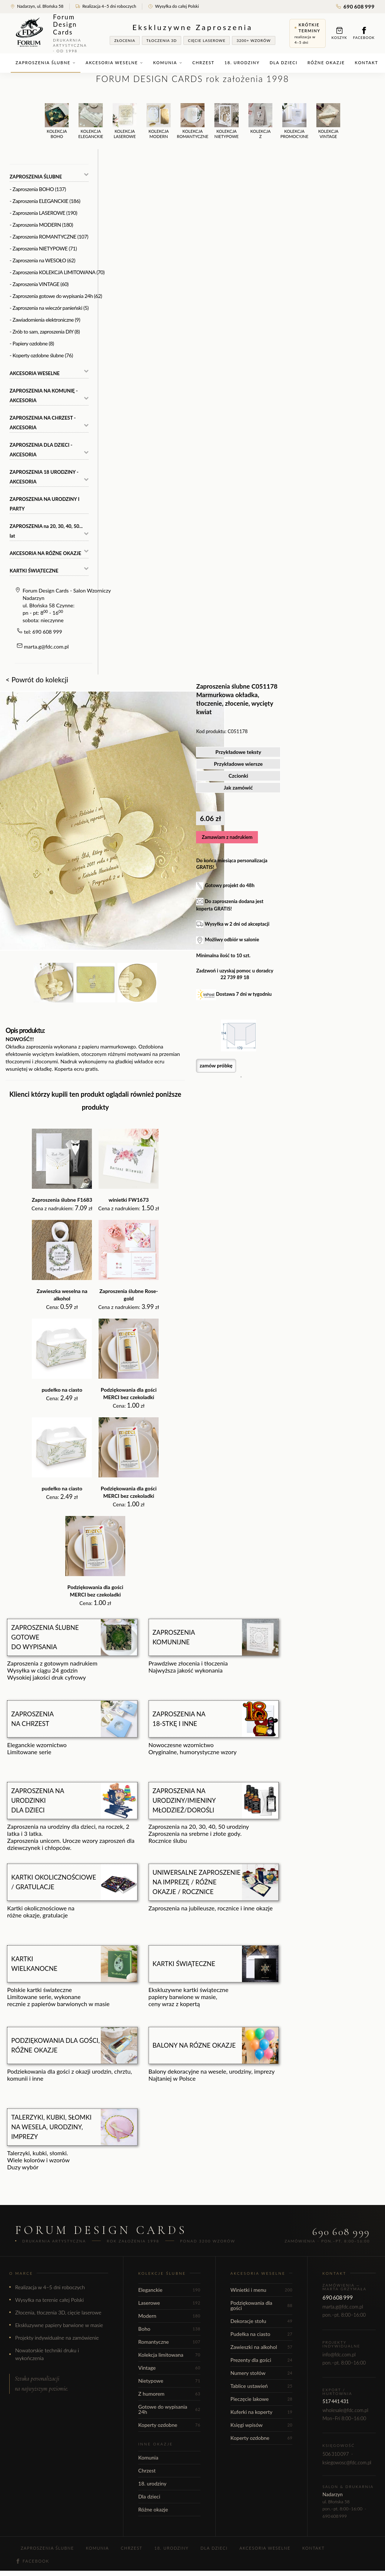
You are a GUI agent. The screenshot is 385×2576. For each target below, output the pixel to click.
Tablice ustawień (261, 2386)
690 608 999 (355, 6)
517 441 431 (335, 2401)
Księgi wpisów (261, 2425)
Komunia (167, 62)
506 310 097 (335, 2454)
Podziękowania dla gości (261, 2305)
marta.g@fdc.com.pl (46, 646)
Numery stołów (261, 2373)
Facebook (364, 33)
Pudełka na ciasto (261, 2334)
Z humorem (169, 2393)
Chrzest (203, 62)
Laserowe (169, 2303)
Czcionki (238, 775)
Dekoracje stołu (261, 2321)
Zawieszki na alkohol (261, 2347)
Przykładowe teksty (238, 752)
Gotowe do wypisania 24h (169, 2409)
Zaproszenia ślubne (46, 62)
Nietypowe (169, 2381)
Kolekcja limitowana (169, 2355)
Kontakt (366, 62)
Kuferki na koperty (261, 2412)
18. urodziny (242, 62)
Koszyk (339, 33)
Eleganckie (169, 2290)
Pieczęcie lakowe (261, 2399)
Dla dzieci (284, 62)
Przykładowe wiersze (238, 764)
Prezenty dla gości (261, 2360)
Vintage (169, 2368)
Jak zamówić (238, 787)
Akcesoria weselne (114, 62)
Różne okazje (326, 62)
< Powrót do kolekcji (37, 679)
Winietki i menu (261, 2290)
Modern (169, 2316)
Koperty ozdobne (169, 2425)
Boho (169, 2329)
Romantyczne (169, 2342)
